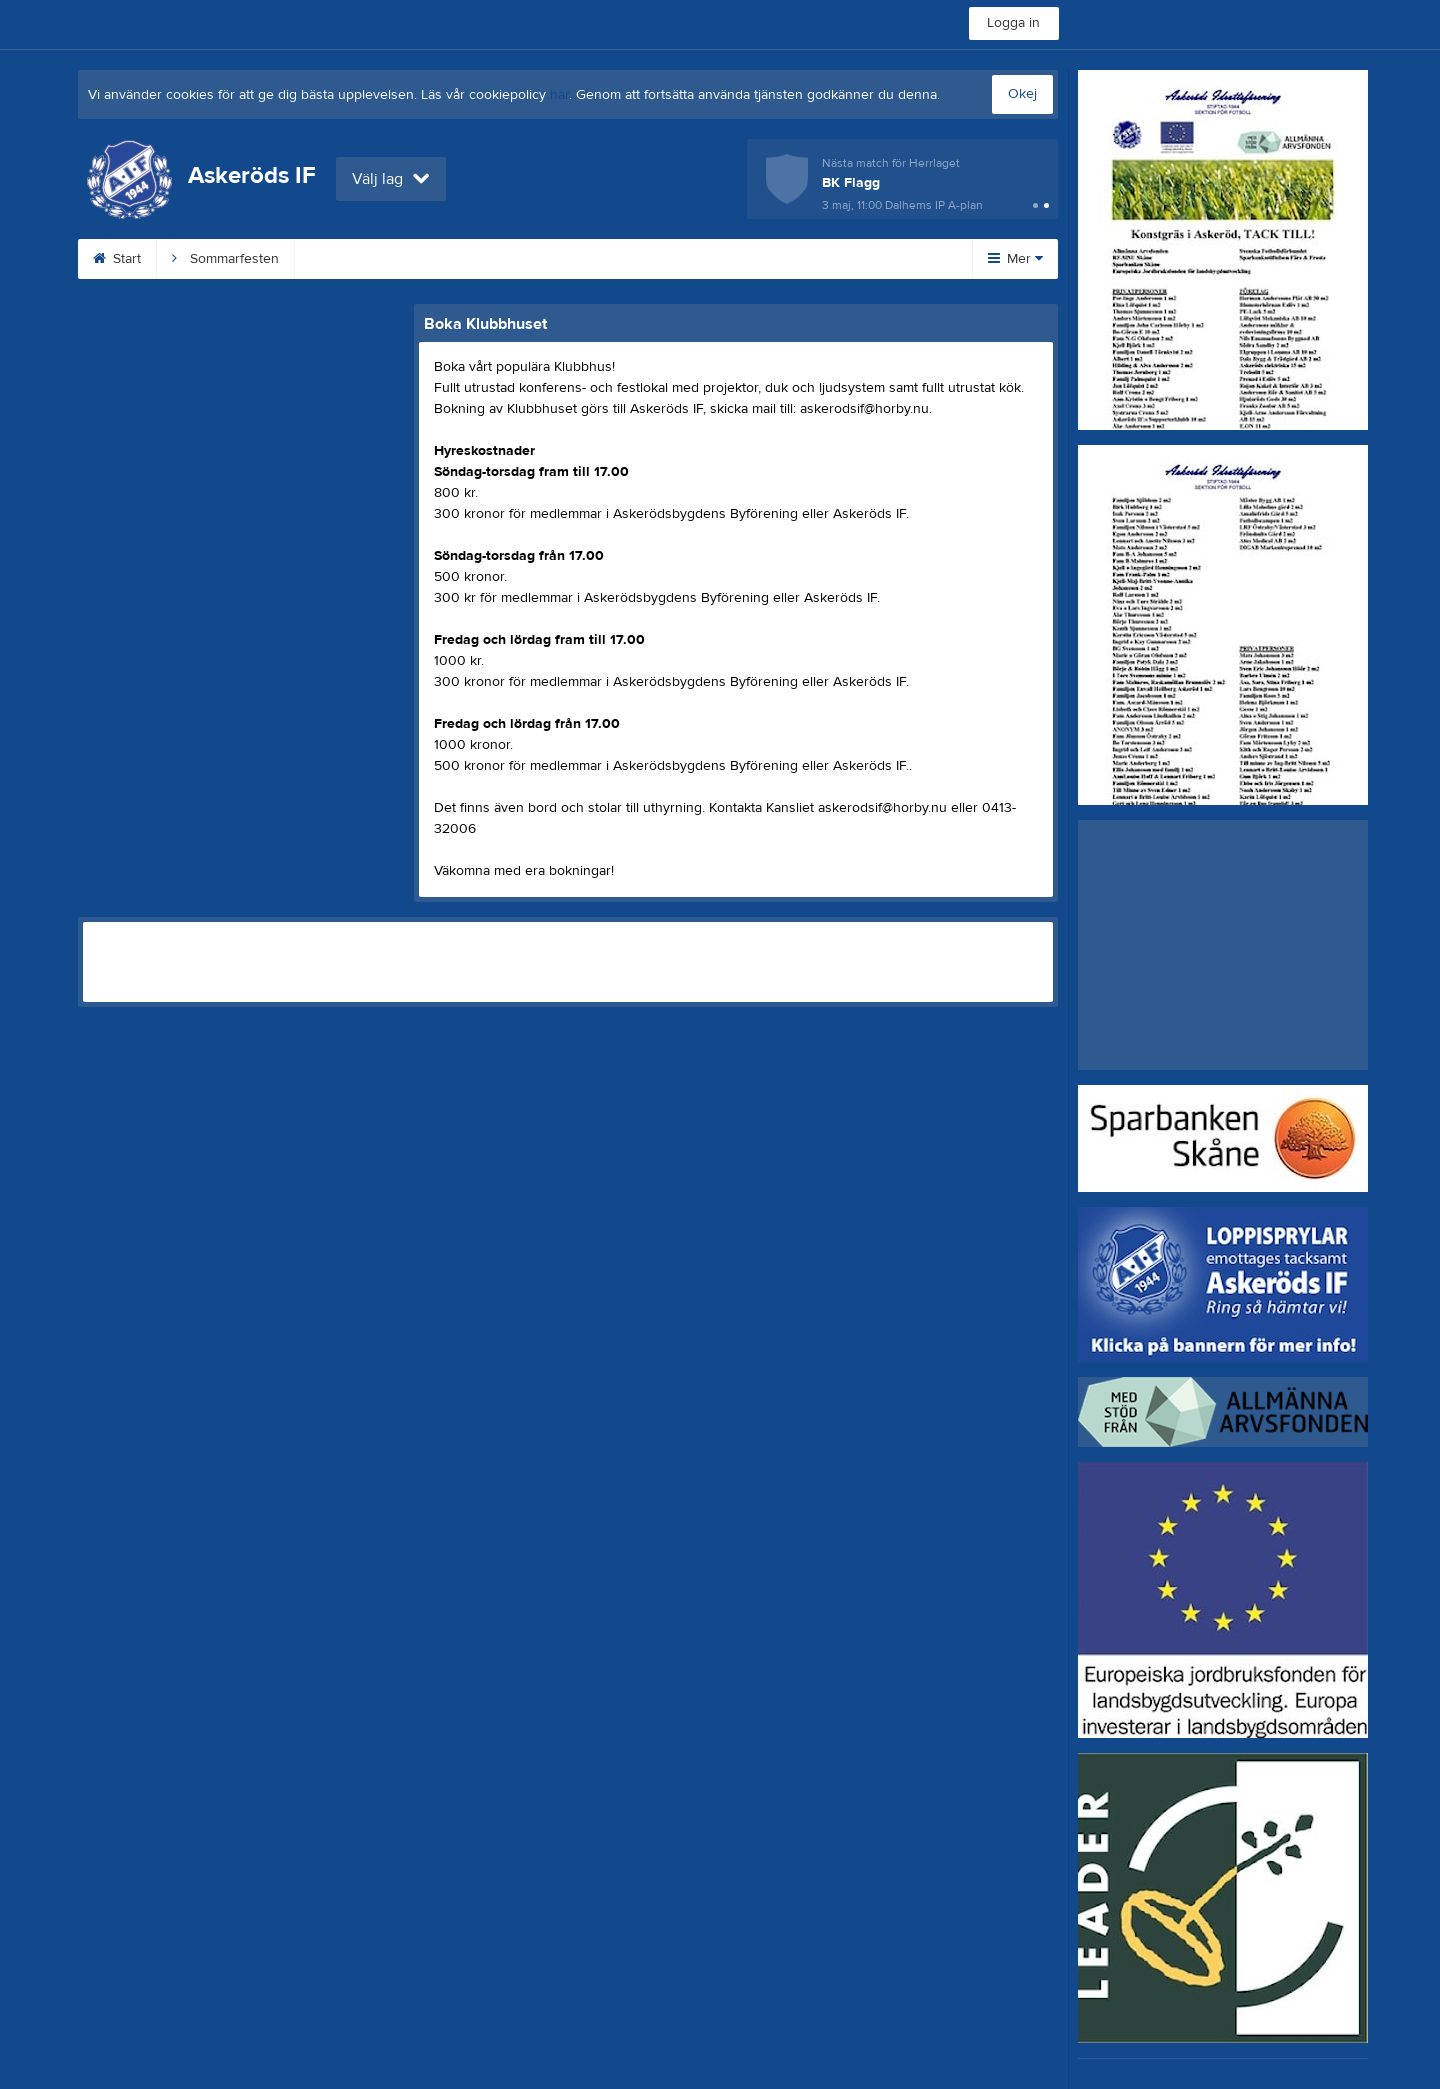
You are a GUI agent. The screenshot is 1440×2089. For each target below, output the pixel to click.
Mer (1015, 259)
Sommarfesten (225, 259)
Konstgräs (465, 259)
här (559, 95)
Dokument (819, 259)
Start (117, 259)
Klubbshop (352, 259)
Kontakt (715, 259)
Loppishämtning (594, 259)
